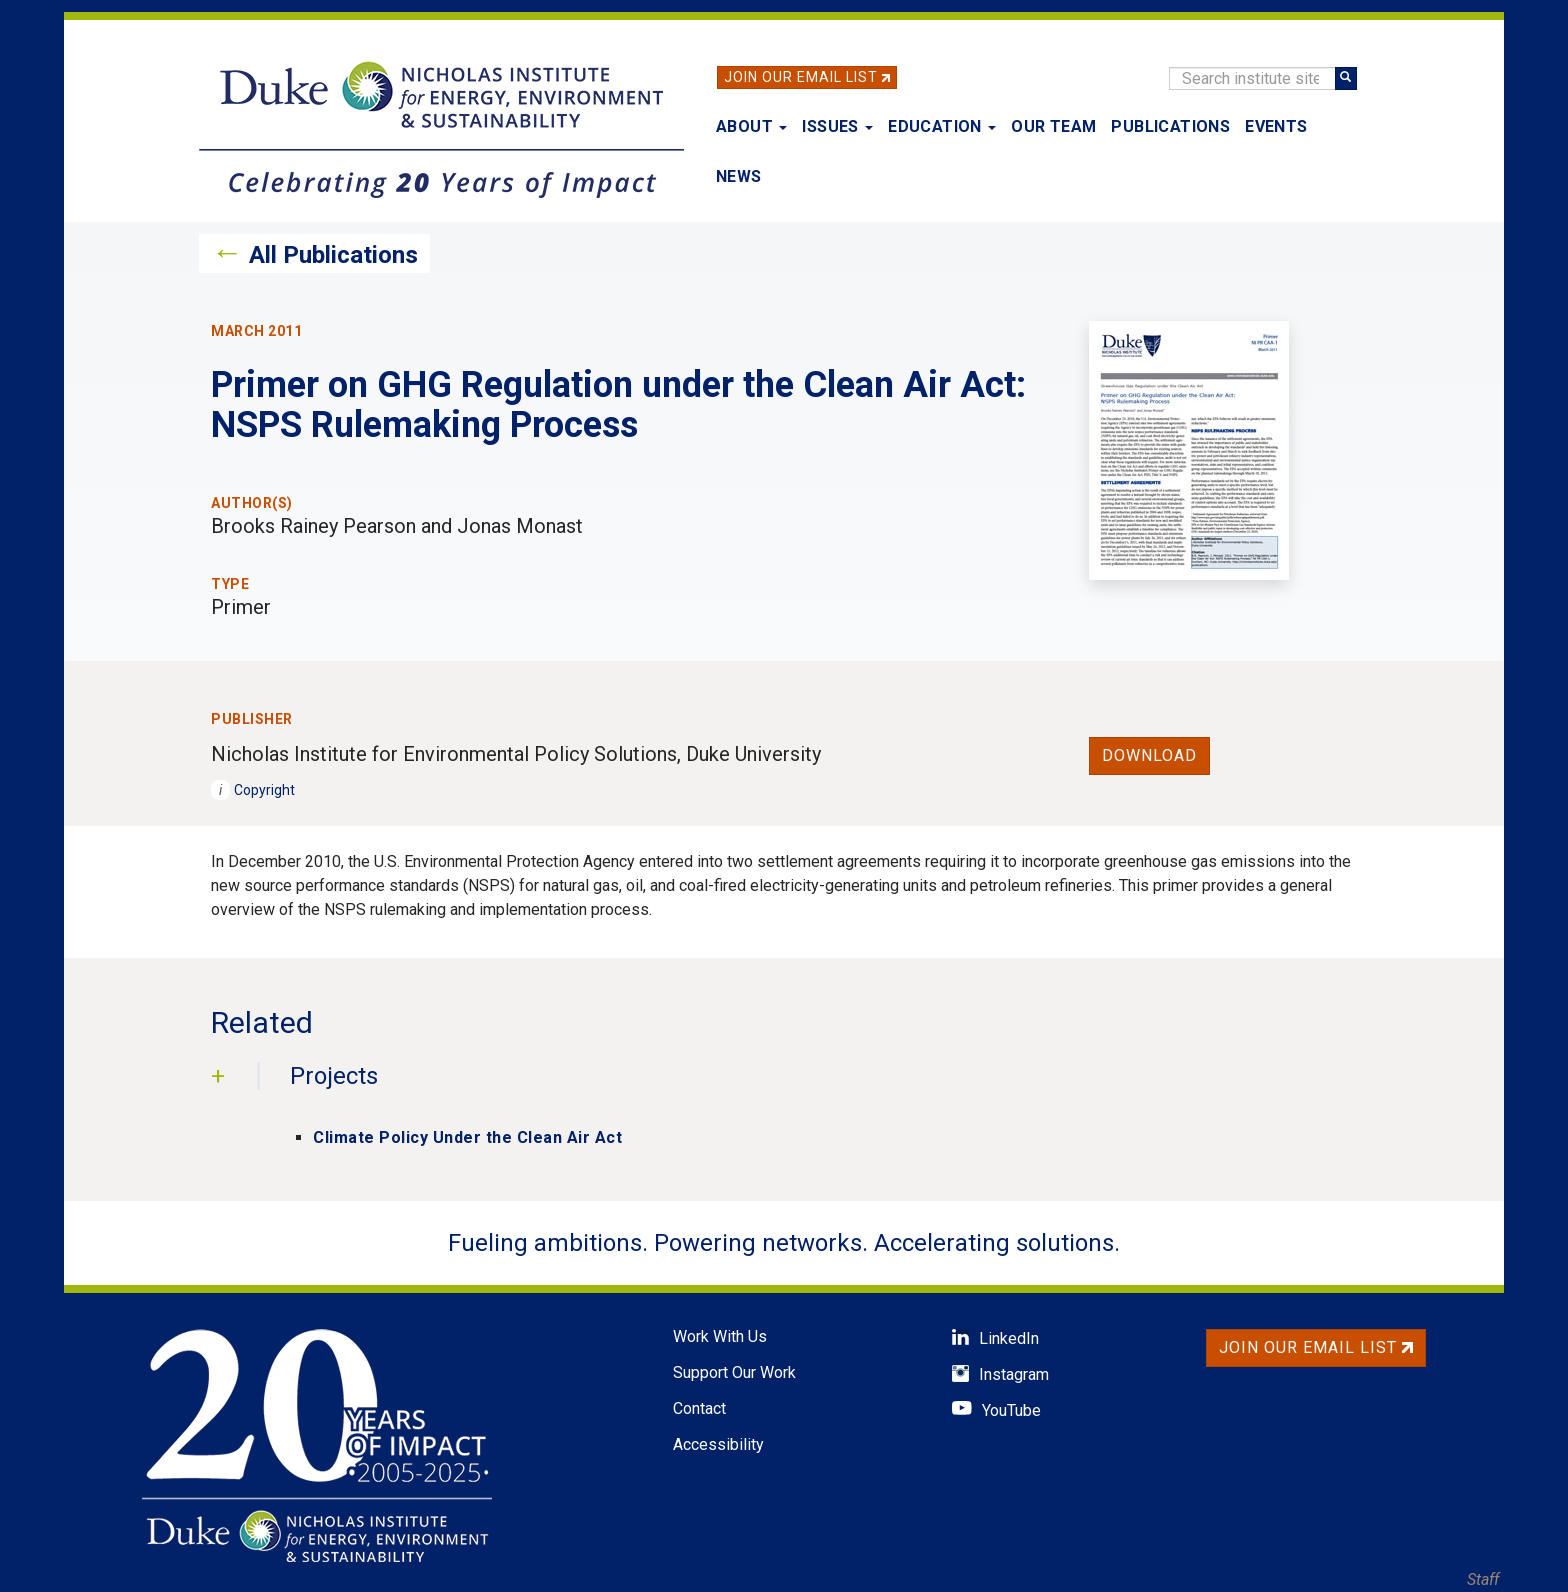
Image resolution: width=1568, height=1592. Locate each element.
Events (1276, 126)
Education (942, 126)
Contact (699, 1408)
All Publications (333, 255)
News (739, 176)
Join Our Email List (801, 77)
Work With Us (720, 1336)
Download (1149, 755)
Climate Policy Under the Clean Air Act (467, 1137)
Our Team (1053, 126)
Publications (1170, 126)
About (751, 126)
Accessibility (718, 1444)
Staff (1483, 1579)
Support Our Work (734, 1372)
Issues (837, 126)
